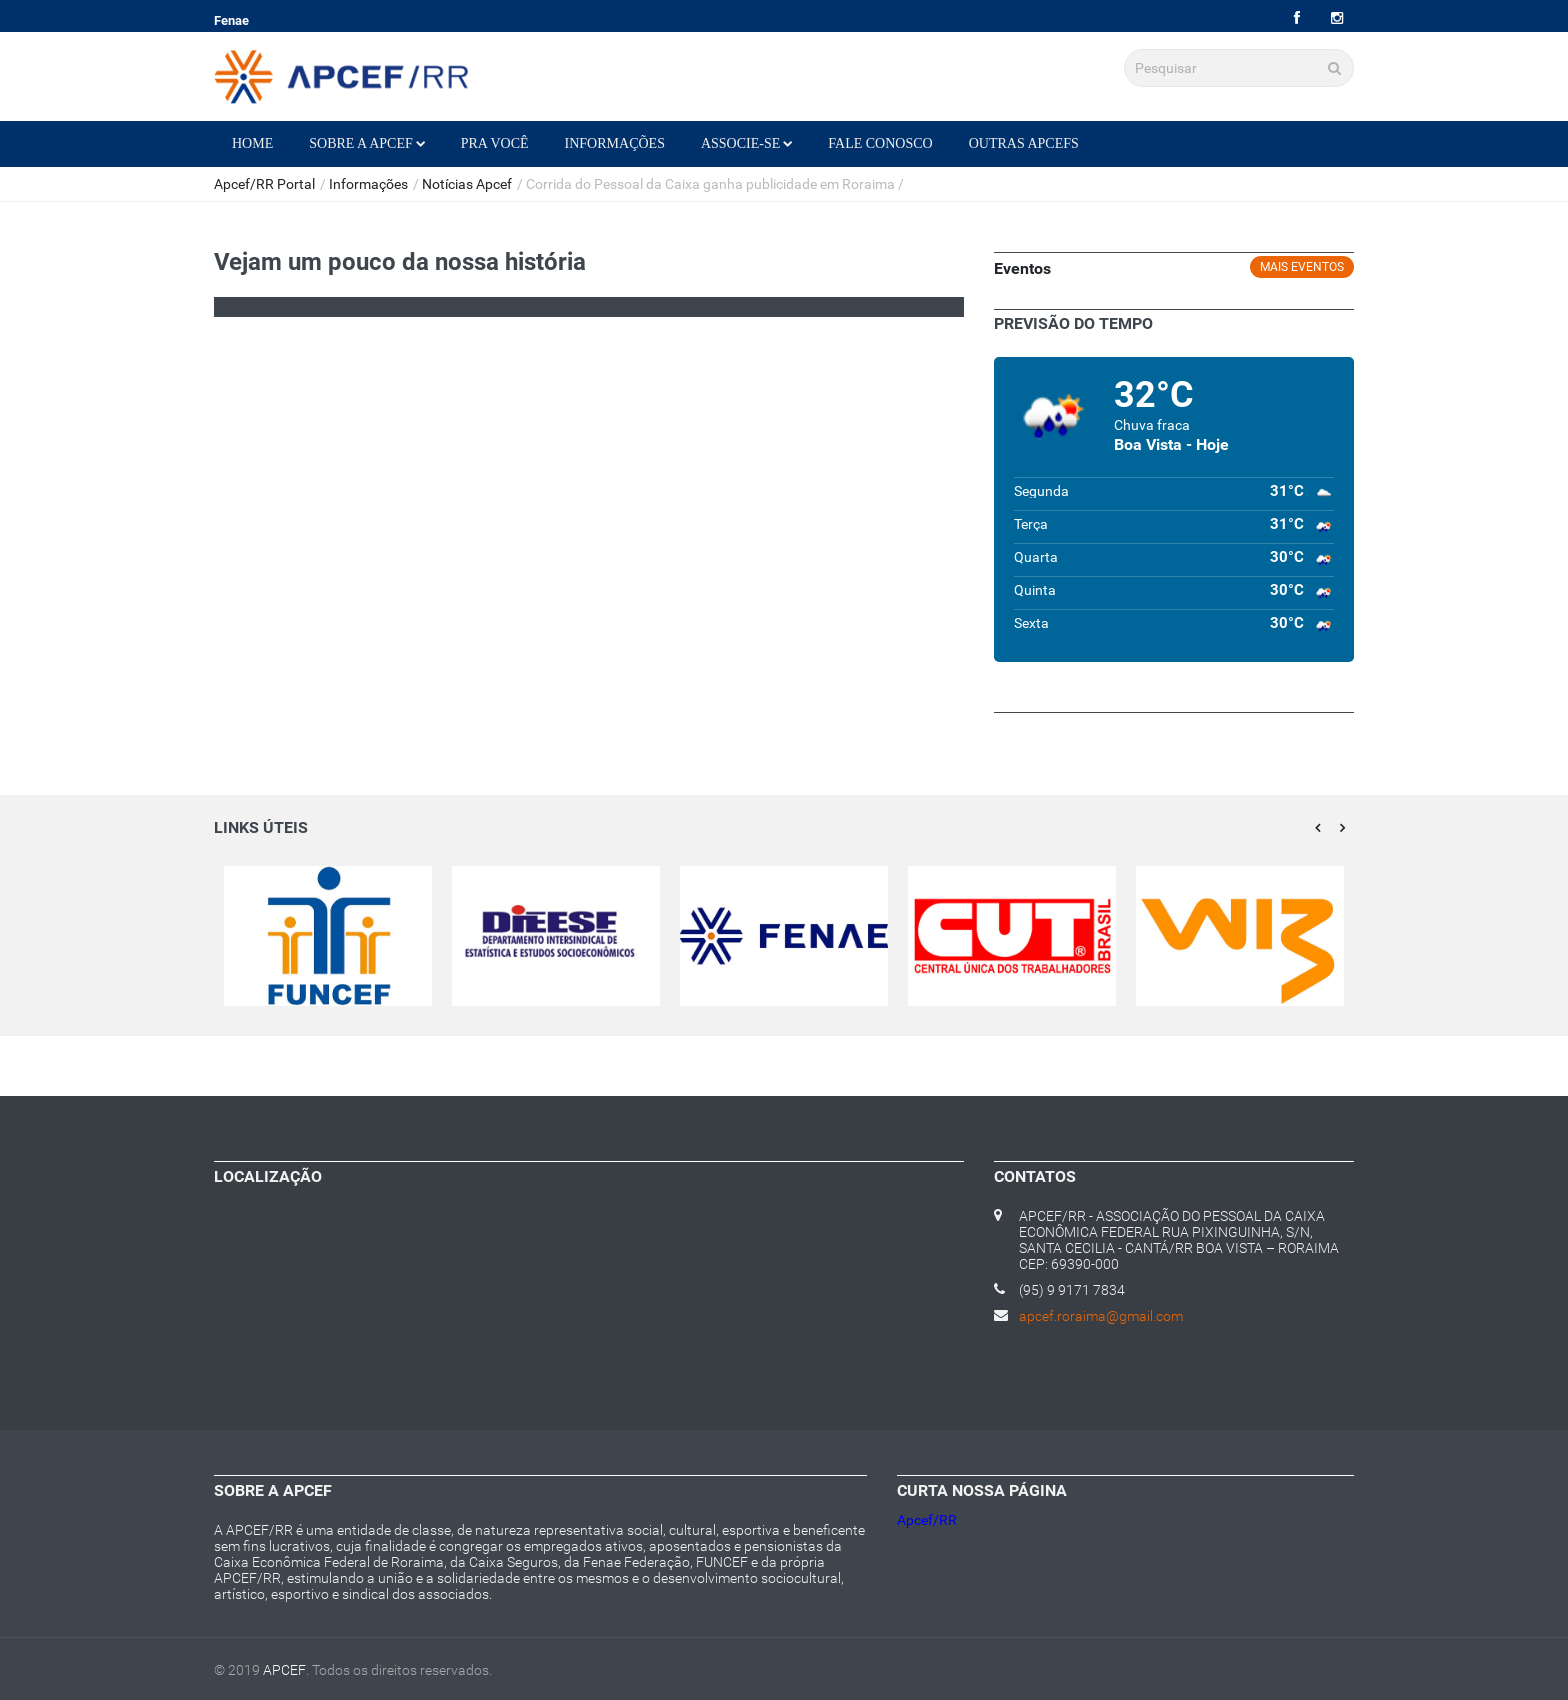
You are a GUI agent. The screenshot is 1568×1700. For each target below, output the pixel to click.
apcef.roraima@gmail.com (1101, 1316)
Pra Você (495, 143)
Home (252, 143)
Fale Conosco (880, 143)
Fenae (231, 20)
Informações (615, 143)
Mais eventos (1302, 267)
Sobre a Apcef (367, 143)
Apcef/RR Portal (264, 184)
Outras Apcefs (1024, 143)
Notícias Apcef (467, 184)
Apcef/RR (927, 1520)
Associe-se (746, 143)
